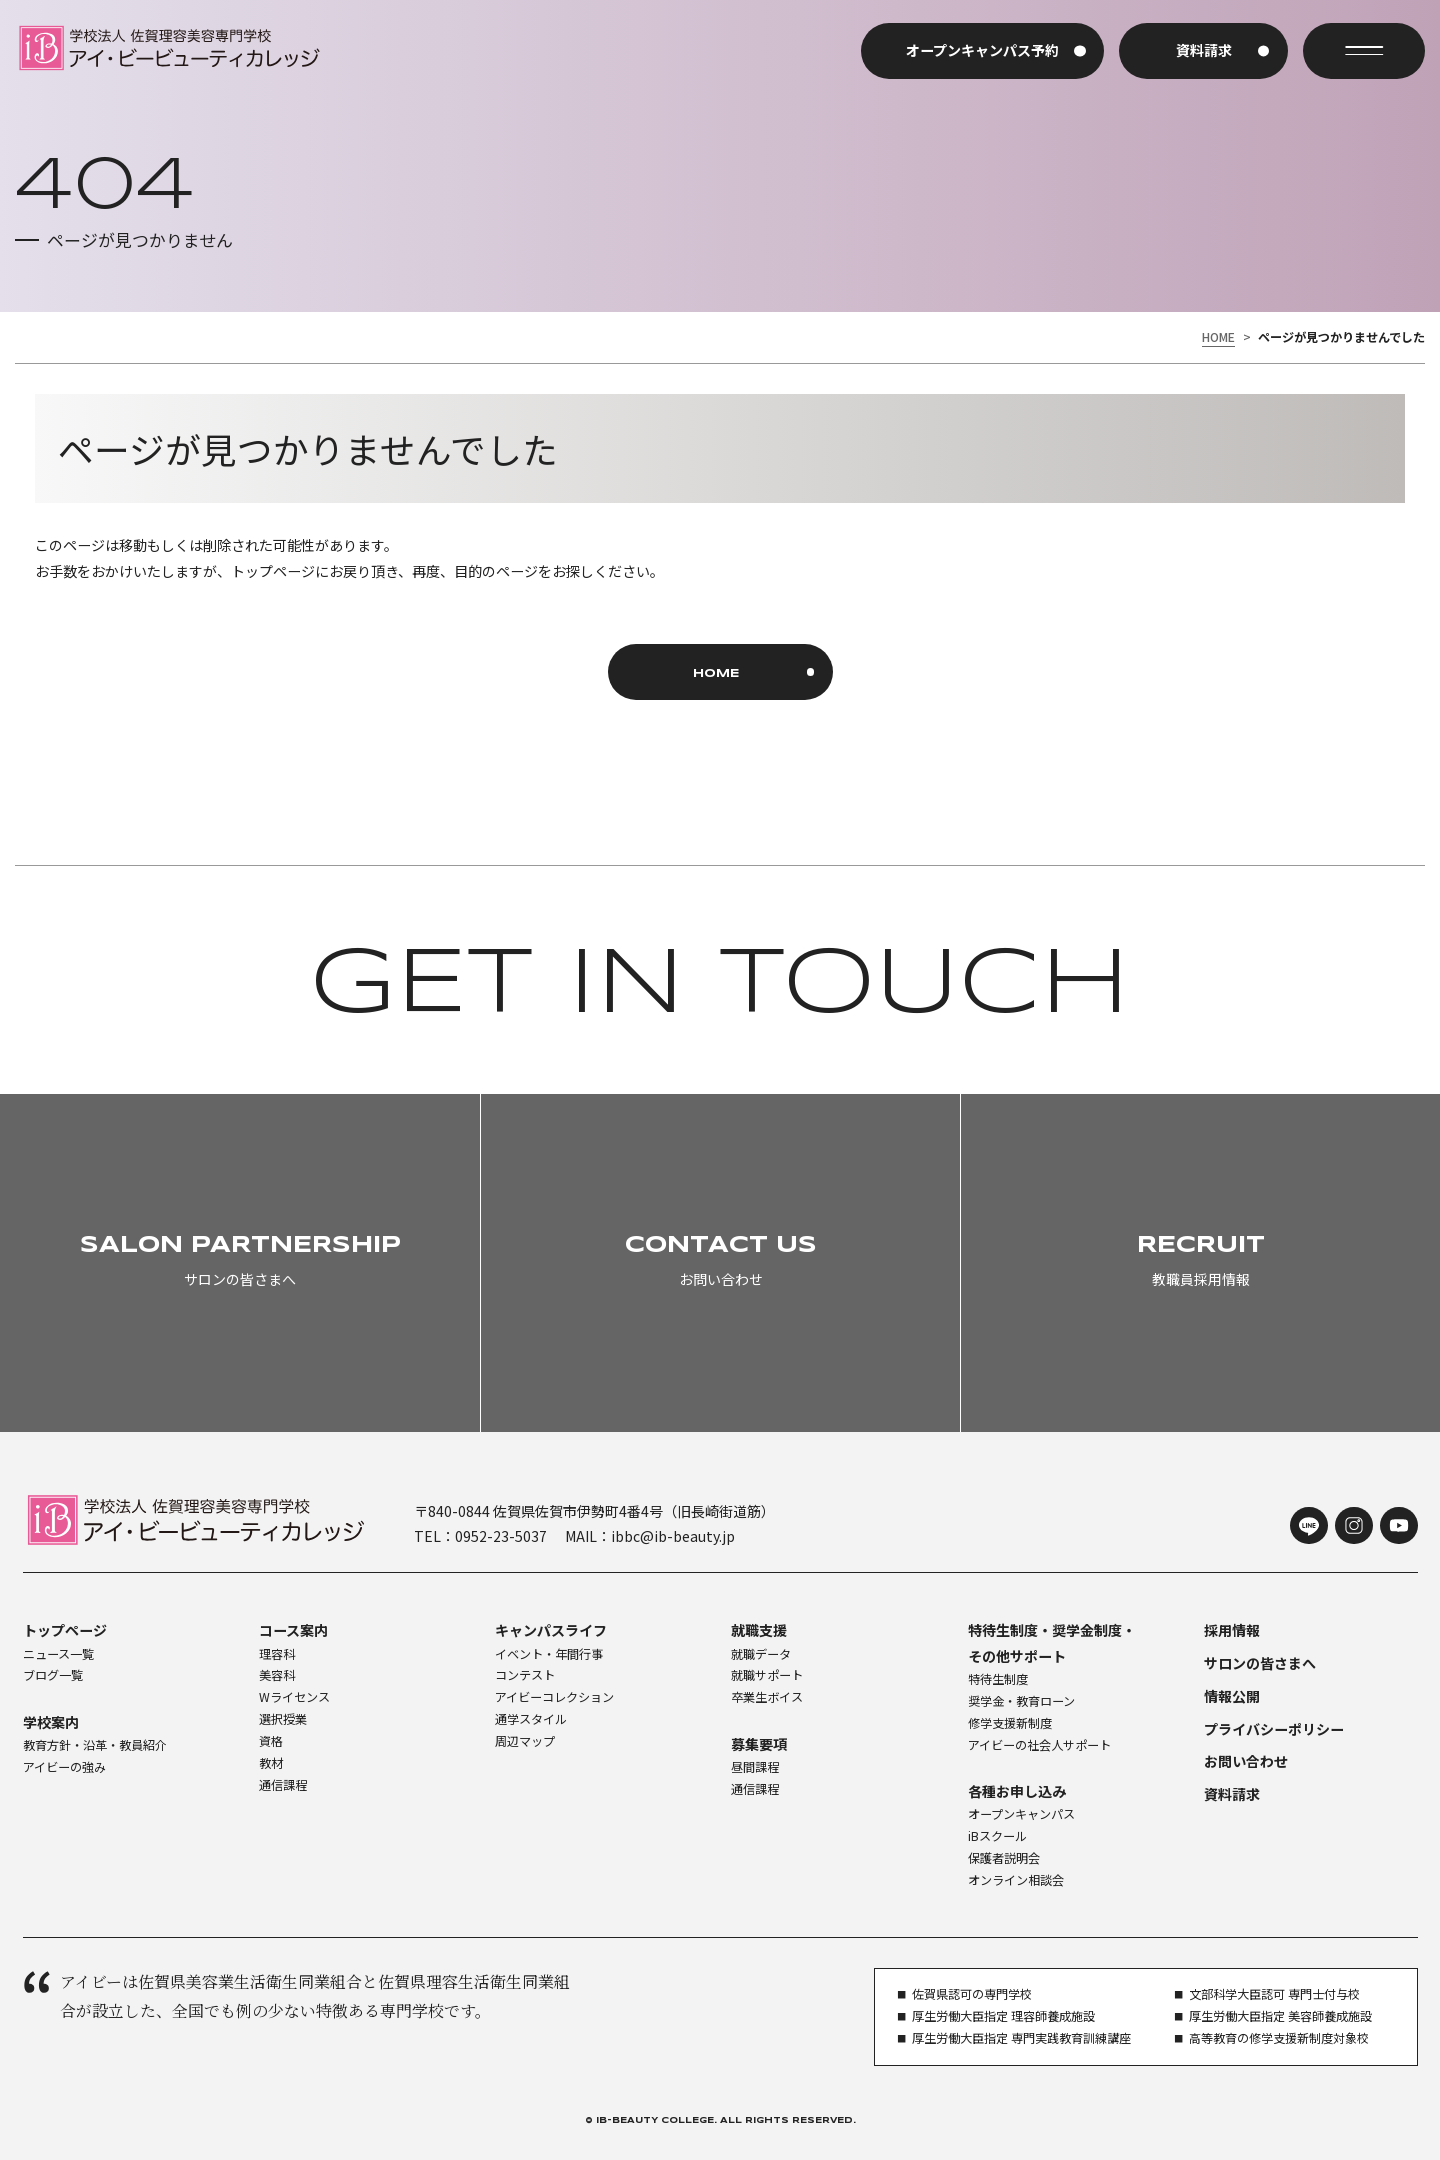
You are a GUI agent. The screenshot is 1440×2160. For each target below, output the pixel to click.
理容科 (277, 1654)
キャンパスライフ (551, 1630)
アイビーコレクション (554, 1697)
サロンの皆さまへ (1260, 1663)
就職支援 (759, 1630)
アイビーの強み (64, 1767)
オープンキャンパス (1021, 1814)
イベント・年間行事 (549, 1654)
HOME (1218, 337)
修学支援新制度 (1010, 1723)
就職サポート (767, 1675)
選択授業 (283, 1719)
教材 (271, 1763)
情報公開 (1232, 1696)
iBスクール (997, 1836)
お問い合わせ (1246, 1761)
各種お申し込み (1017, 1791)
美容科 (277, 1675)
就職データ (761, 1654)
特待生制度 (998, 1679)
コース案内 (293, 1630)
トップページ (65, 1630)
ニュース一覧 (58, 1654)
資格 (271, 1741)
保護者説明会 (1004, 1858)
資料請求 (1232, 1794)
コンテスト (525, 1675)
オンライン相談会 (1016, 1880)
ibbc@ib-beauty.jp (673, 1536)
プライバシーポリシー (1274, 1729)
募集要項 (759, 1744)
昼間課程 (755, 1767)
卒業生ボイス (767, 1697)
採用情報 (1232, 1630)
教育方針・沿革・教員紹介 (95, 1745)
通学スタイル (531, 1719)
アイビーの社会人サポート (1039, 1745)
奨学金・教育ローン (1021, 1701)
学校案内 (51, 1722)
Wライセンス (294, 1697)
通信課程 (283, 1785)
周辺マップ (525, 1741)
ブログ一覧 (53, 1675)
